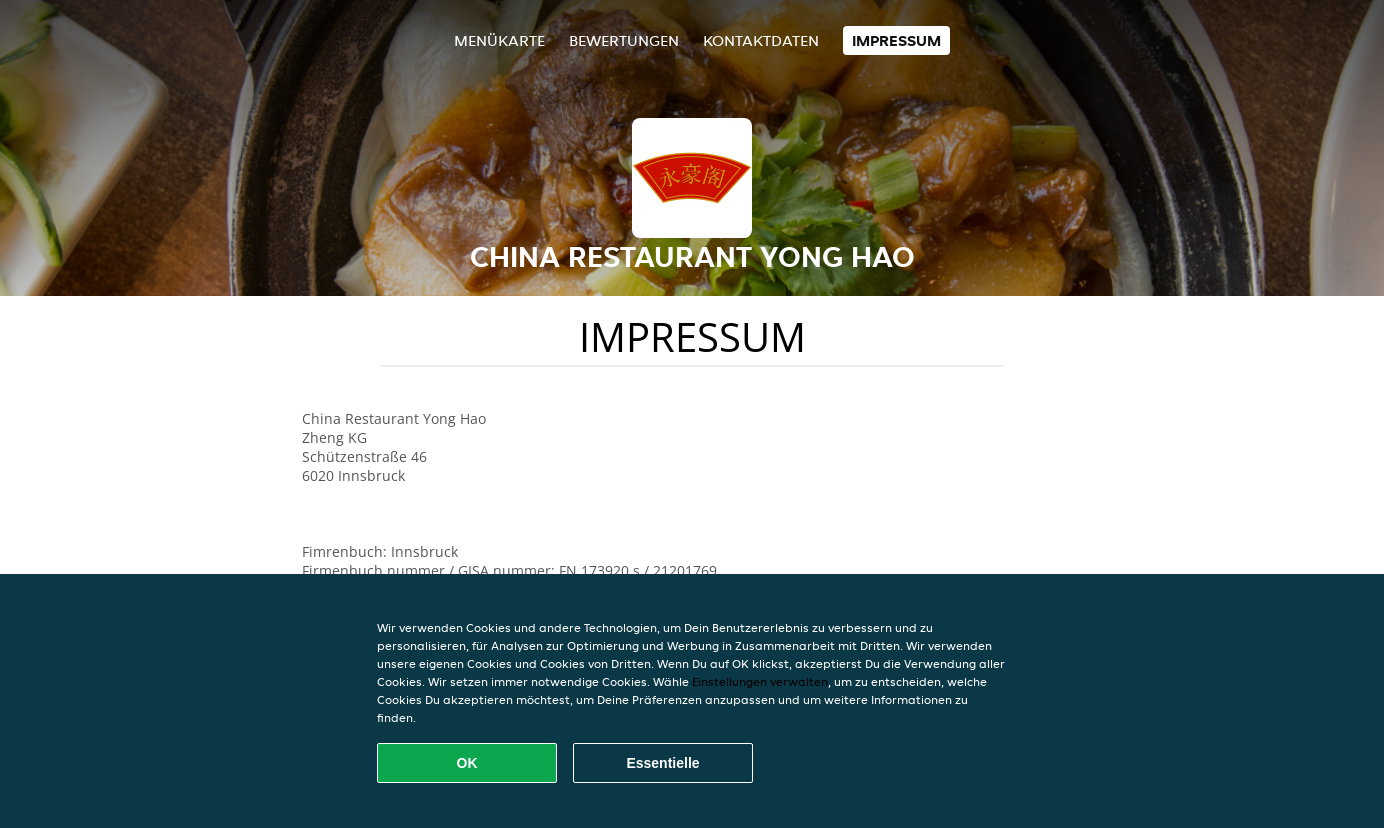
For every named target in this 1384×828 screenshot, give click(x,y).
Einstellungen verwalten (760, 681)
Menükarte (499, 40)
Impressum (896, 40)
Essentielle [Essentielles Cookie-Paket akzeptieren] (662, 763)
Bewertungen (624, 40)
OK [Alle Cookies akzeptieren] (467, 763)
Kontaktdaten (761, 40)
